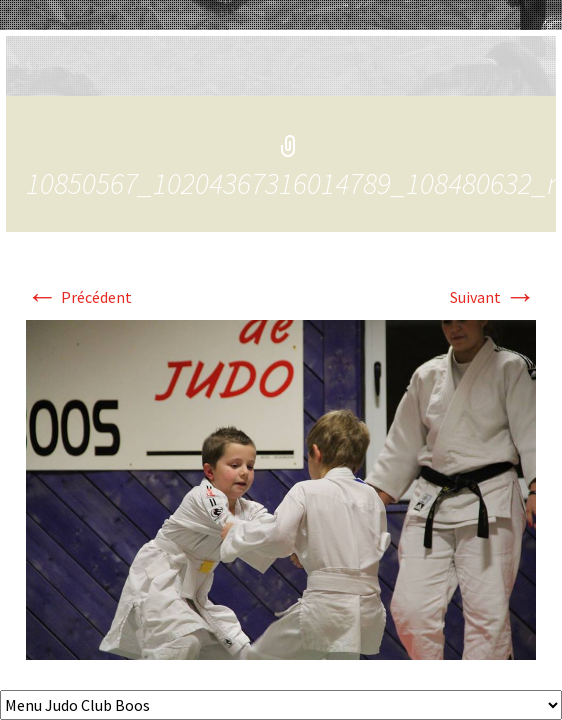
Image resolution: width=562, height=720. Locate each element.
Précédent (79, 297)
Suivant (493, 297)
